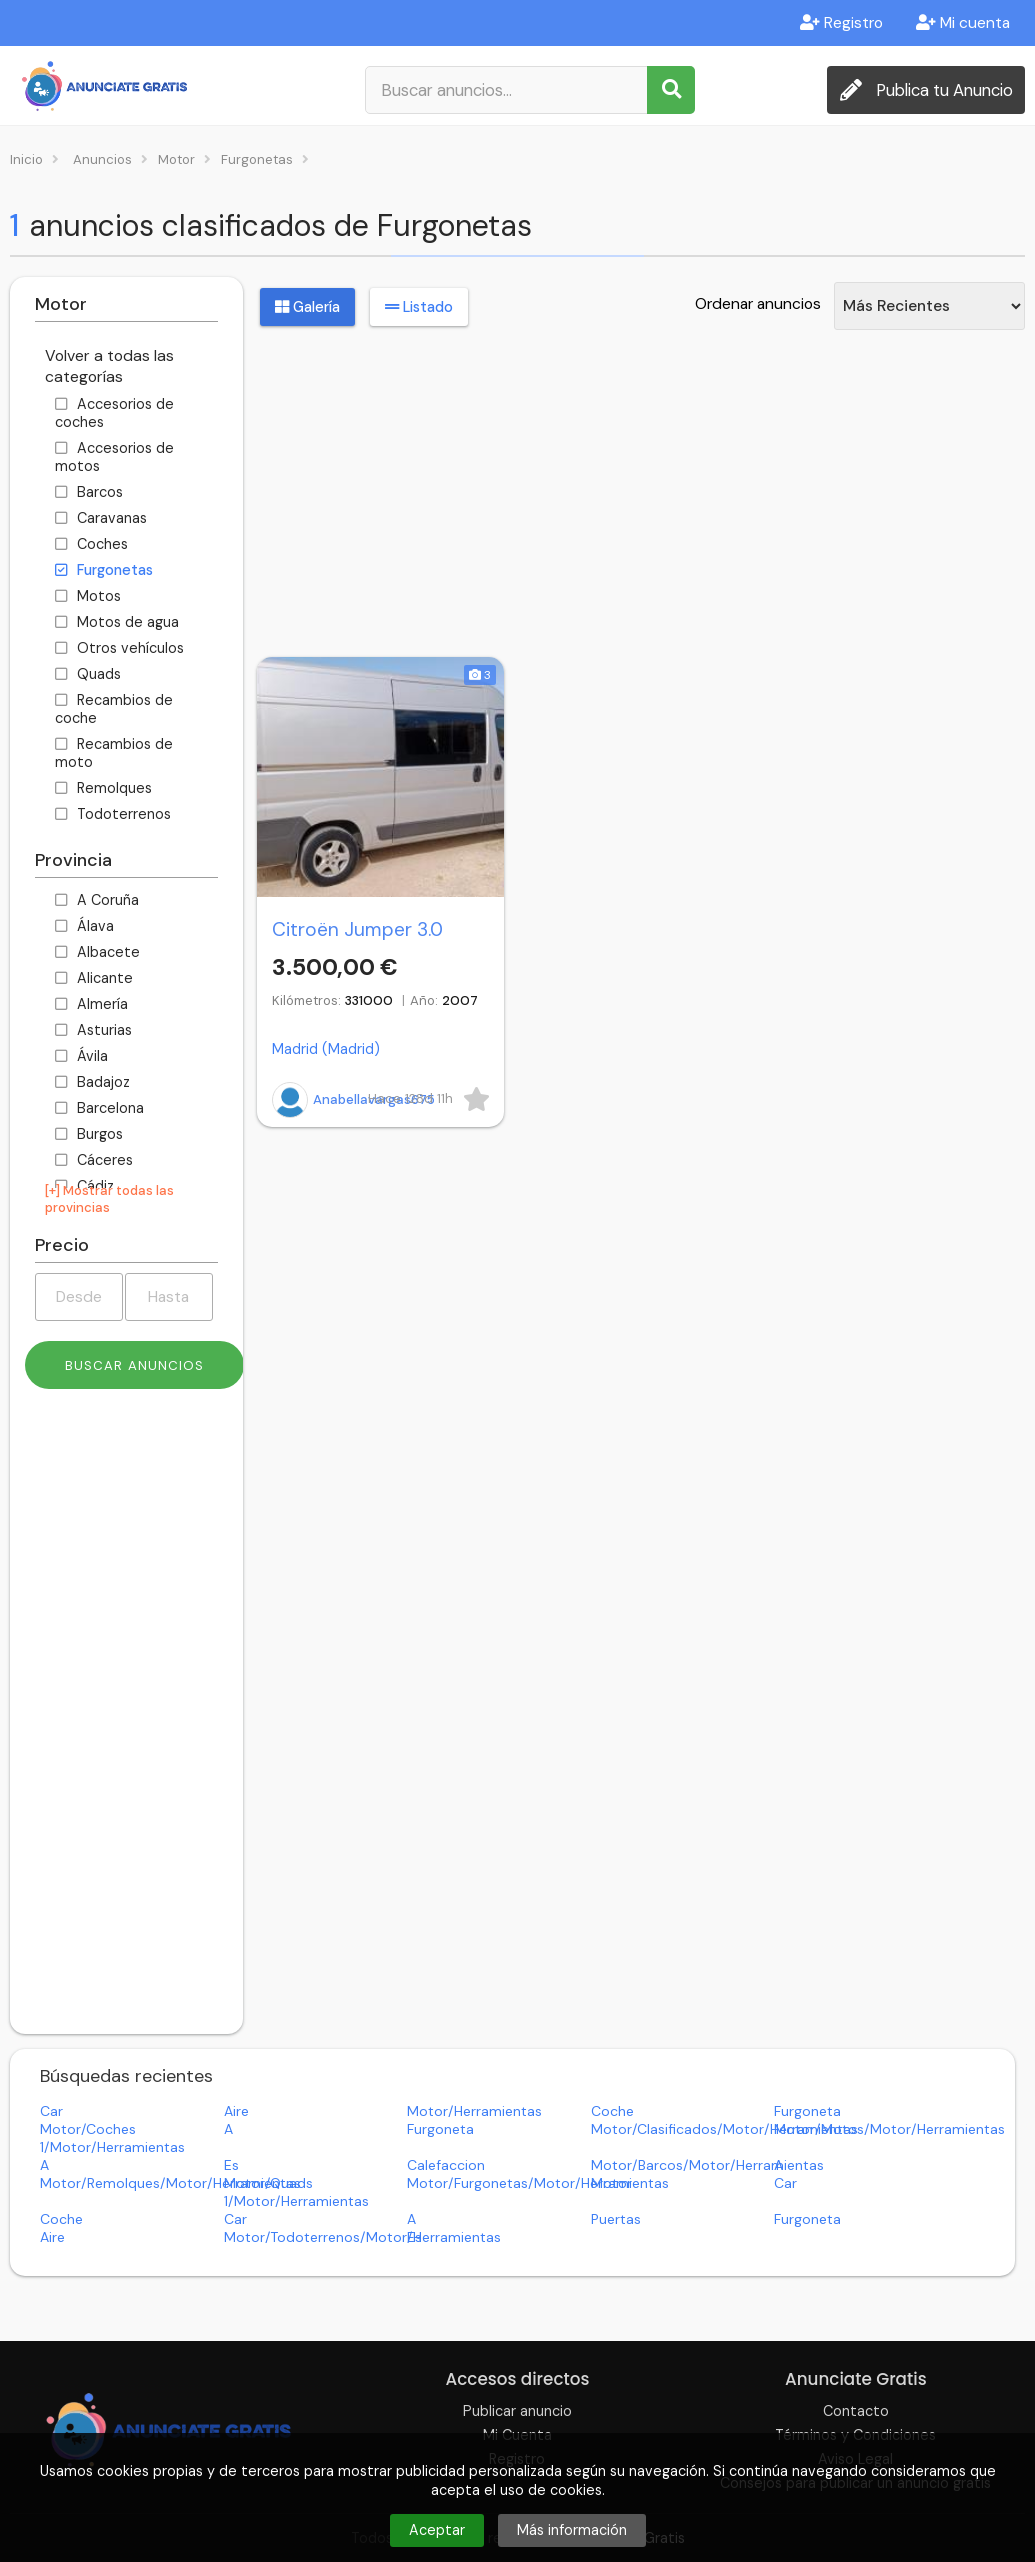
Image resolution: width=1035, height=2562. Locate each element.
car (51, 2111)
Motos (88, 596)
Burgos (89, 1134)
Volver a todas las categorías (109, 366)
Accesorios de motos (114, 457)
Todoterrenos (113, 814)
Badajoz (92, 1082)
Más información (572, 2530)
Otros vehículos (119, 648)
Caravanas (101, 518)
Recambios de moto (114, 753)
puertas (616, 2219)
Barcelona (99, 1108)
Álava (84, 926)
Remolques (103, 788)
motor (611, 2183)
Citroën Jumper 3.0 (357, 929)
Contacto (856, 2411)
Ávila (81, 1056)
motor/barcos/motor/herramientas (707, 2165)
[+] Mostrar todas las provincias (109, 1199)
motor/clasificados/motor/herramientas (724, 2129)
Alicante (94, 978)
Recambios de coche (114, 709)
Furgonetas (104, 570)
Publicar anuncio (517, 2411)
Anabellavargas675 (353, 1100)
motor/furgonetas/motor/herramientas (538, 2183)
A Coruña (97, 900)
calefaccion (446, 2165)
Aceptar (437, 2530)
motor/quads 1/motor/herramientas (296, 2192)
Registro (841, 23)
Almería (91, 1004)
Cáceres (94, 1160)
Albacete (97, 952)
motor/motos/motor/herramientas (889, 2129)
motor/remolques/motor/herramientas (170, 2183)
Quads (88, 674)
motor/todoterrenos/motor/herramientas (362, 2237)
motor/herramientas (474, 2111)
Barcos (89, 492)
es (231, 2165)
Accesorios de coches (114, 413)
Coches (91, 544)
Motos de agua (117, 622)
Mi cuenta (963, 23)
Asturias (93, 1030)
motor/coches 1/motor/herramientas (112, 2138)
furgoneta (807, 2111)
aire (236, 2111)
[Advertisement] (126, 1719)
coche (612, 2111)
